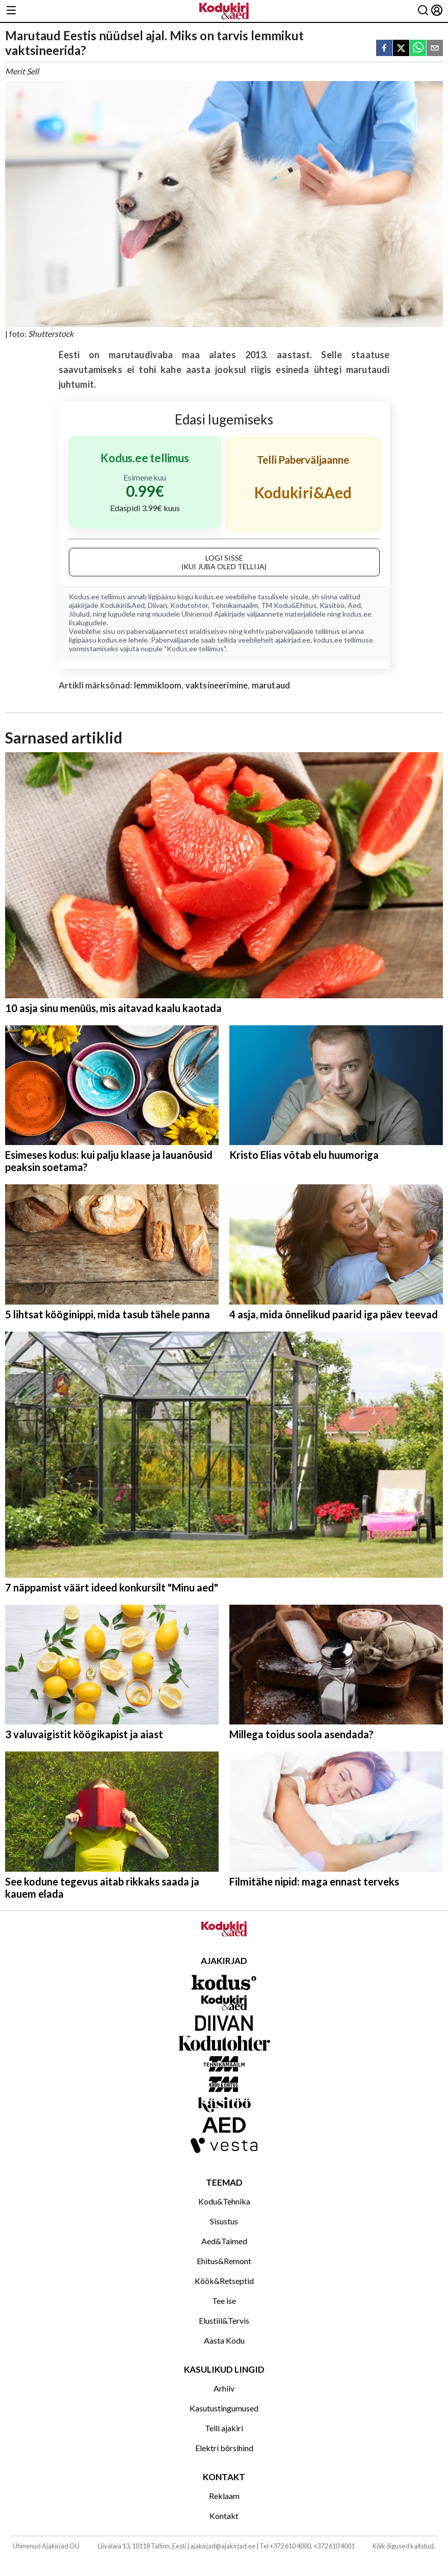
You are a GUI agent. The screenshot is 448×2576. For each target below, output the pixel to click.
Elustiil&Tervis (224, 2320)
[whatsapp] (418, 49)
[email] (435, 49)
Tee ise (224, 2300)
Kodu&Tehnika (224, 2201)
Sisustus (224, 2221)
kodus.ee (209, 596)
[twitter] (401, 49)
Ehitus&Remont (224, 2261)
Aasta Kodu (224, 2340)
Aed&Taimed (224, 2241)
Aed (354, 605)
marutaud (271, 685)
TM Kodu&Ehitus (289, 605)
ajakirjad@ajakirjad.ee (222, 2546)
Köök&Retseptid (224, 2281)
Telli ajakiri (224, 2428)
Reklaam (224, 2496)
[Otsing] (423, 11)
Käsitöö (332, 605)
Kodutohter (189, 605)
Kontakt (224, 2515)
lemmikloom (158, 685)
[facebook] (384, 49)
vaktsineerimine (217, 685)
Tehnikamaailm (234, 605)
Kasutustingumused (224, 2408)
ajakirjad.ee (292, 639)
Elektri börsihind (224, 2448)
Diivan (157, 605)
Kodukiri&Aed (122, 605)
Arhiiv (224, 2388)
